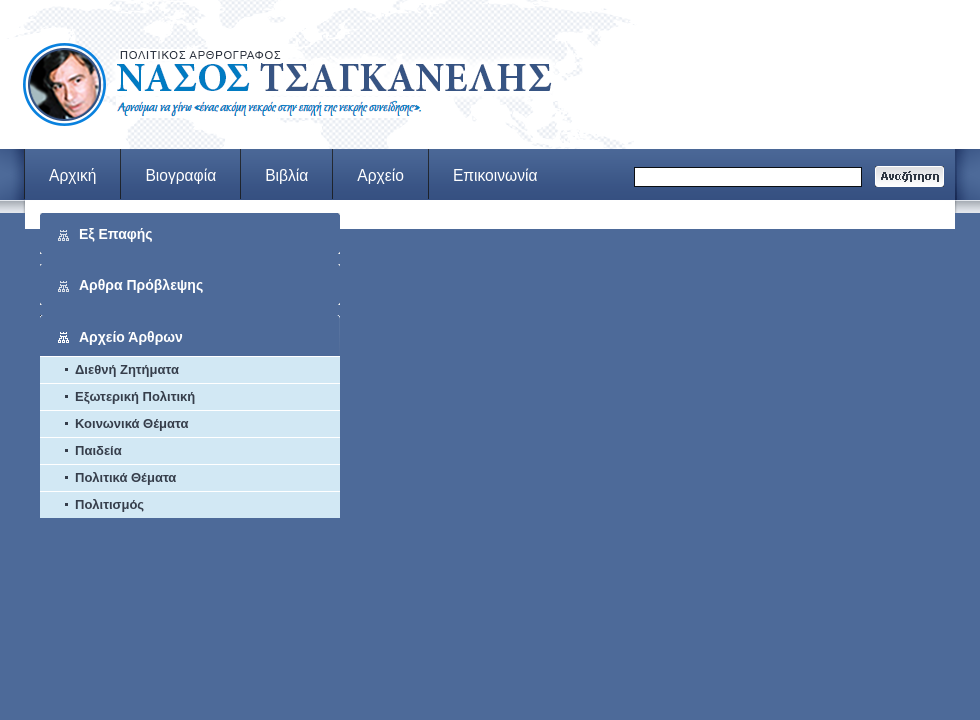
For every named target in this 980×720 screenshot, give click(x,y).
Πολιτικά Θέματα (125, 477)
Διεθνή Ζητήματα (127, 369)
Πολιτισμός (109, 504)
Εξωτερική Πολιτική (135, 396)
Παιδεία (98, 450)
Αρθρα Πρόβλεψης (141, 285)
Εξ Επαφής (116, 234)
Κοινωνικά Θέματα (131, 423)
